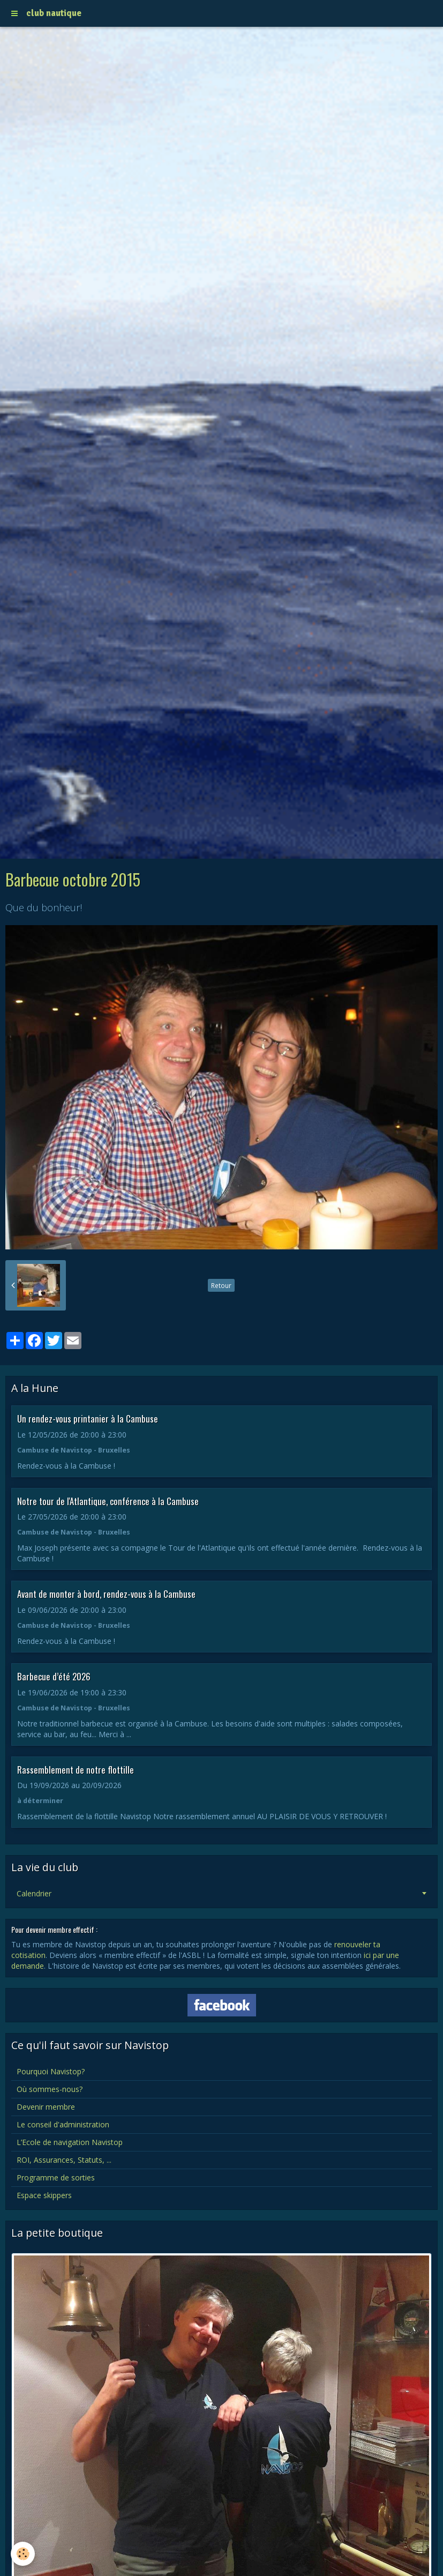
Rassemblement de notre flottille (75, 1769)
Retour (221, 1285)
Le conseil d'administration (63, 2124)
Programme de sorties (56, 2177)
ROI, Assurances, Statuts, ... (64, 2160)
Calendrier (34, 1893)
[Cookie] (23, 2554)
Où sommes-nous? (49, 2089)
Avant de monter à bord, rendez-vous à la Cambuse (106, 1593)
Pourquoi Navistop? (51, 2071)
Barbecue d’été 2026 (54, 1676)
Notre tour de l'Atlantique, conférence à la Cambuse (108, 1500)
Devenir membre (46, 2107)
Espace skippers (44, 2195)
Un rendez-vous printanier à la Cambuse (87, 1418)
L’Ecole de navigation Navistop (70, 2142)
